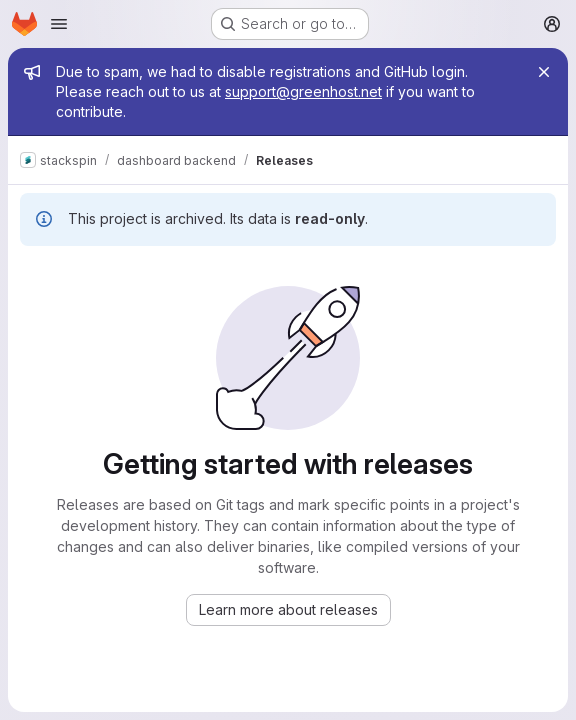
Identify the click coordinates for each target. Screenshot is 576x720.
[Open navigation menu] (59, 24)
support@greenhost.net (303, 91)
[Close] (544, 72)
